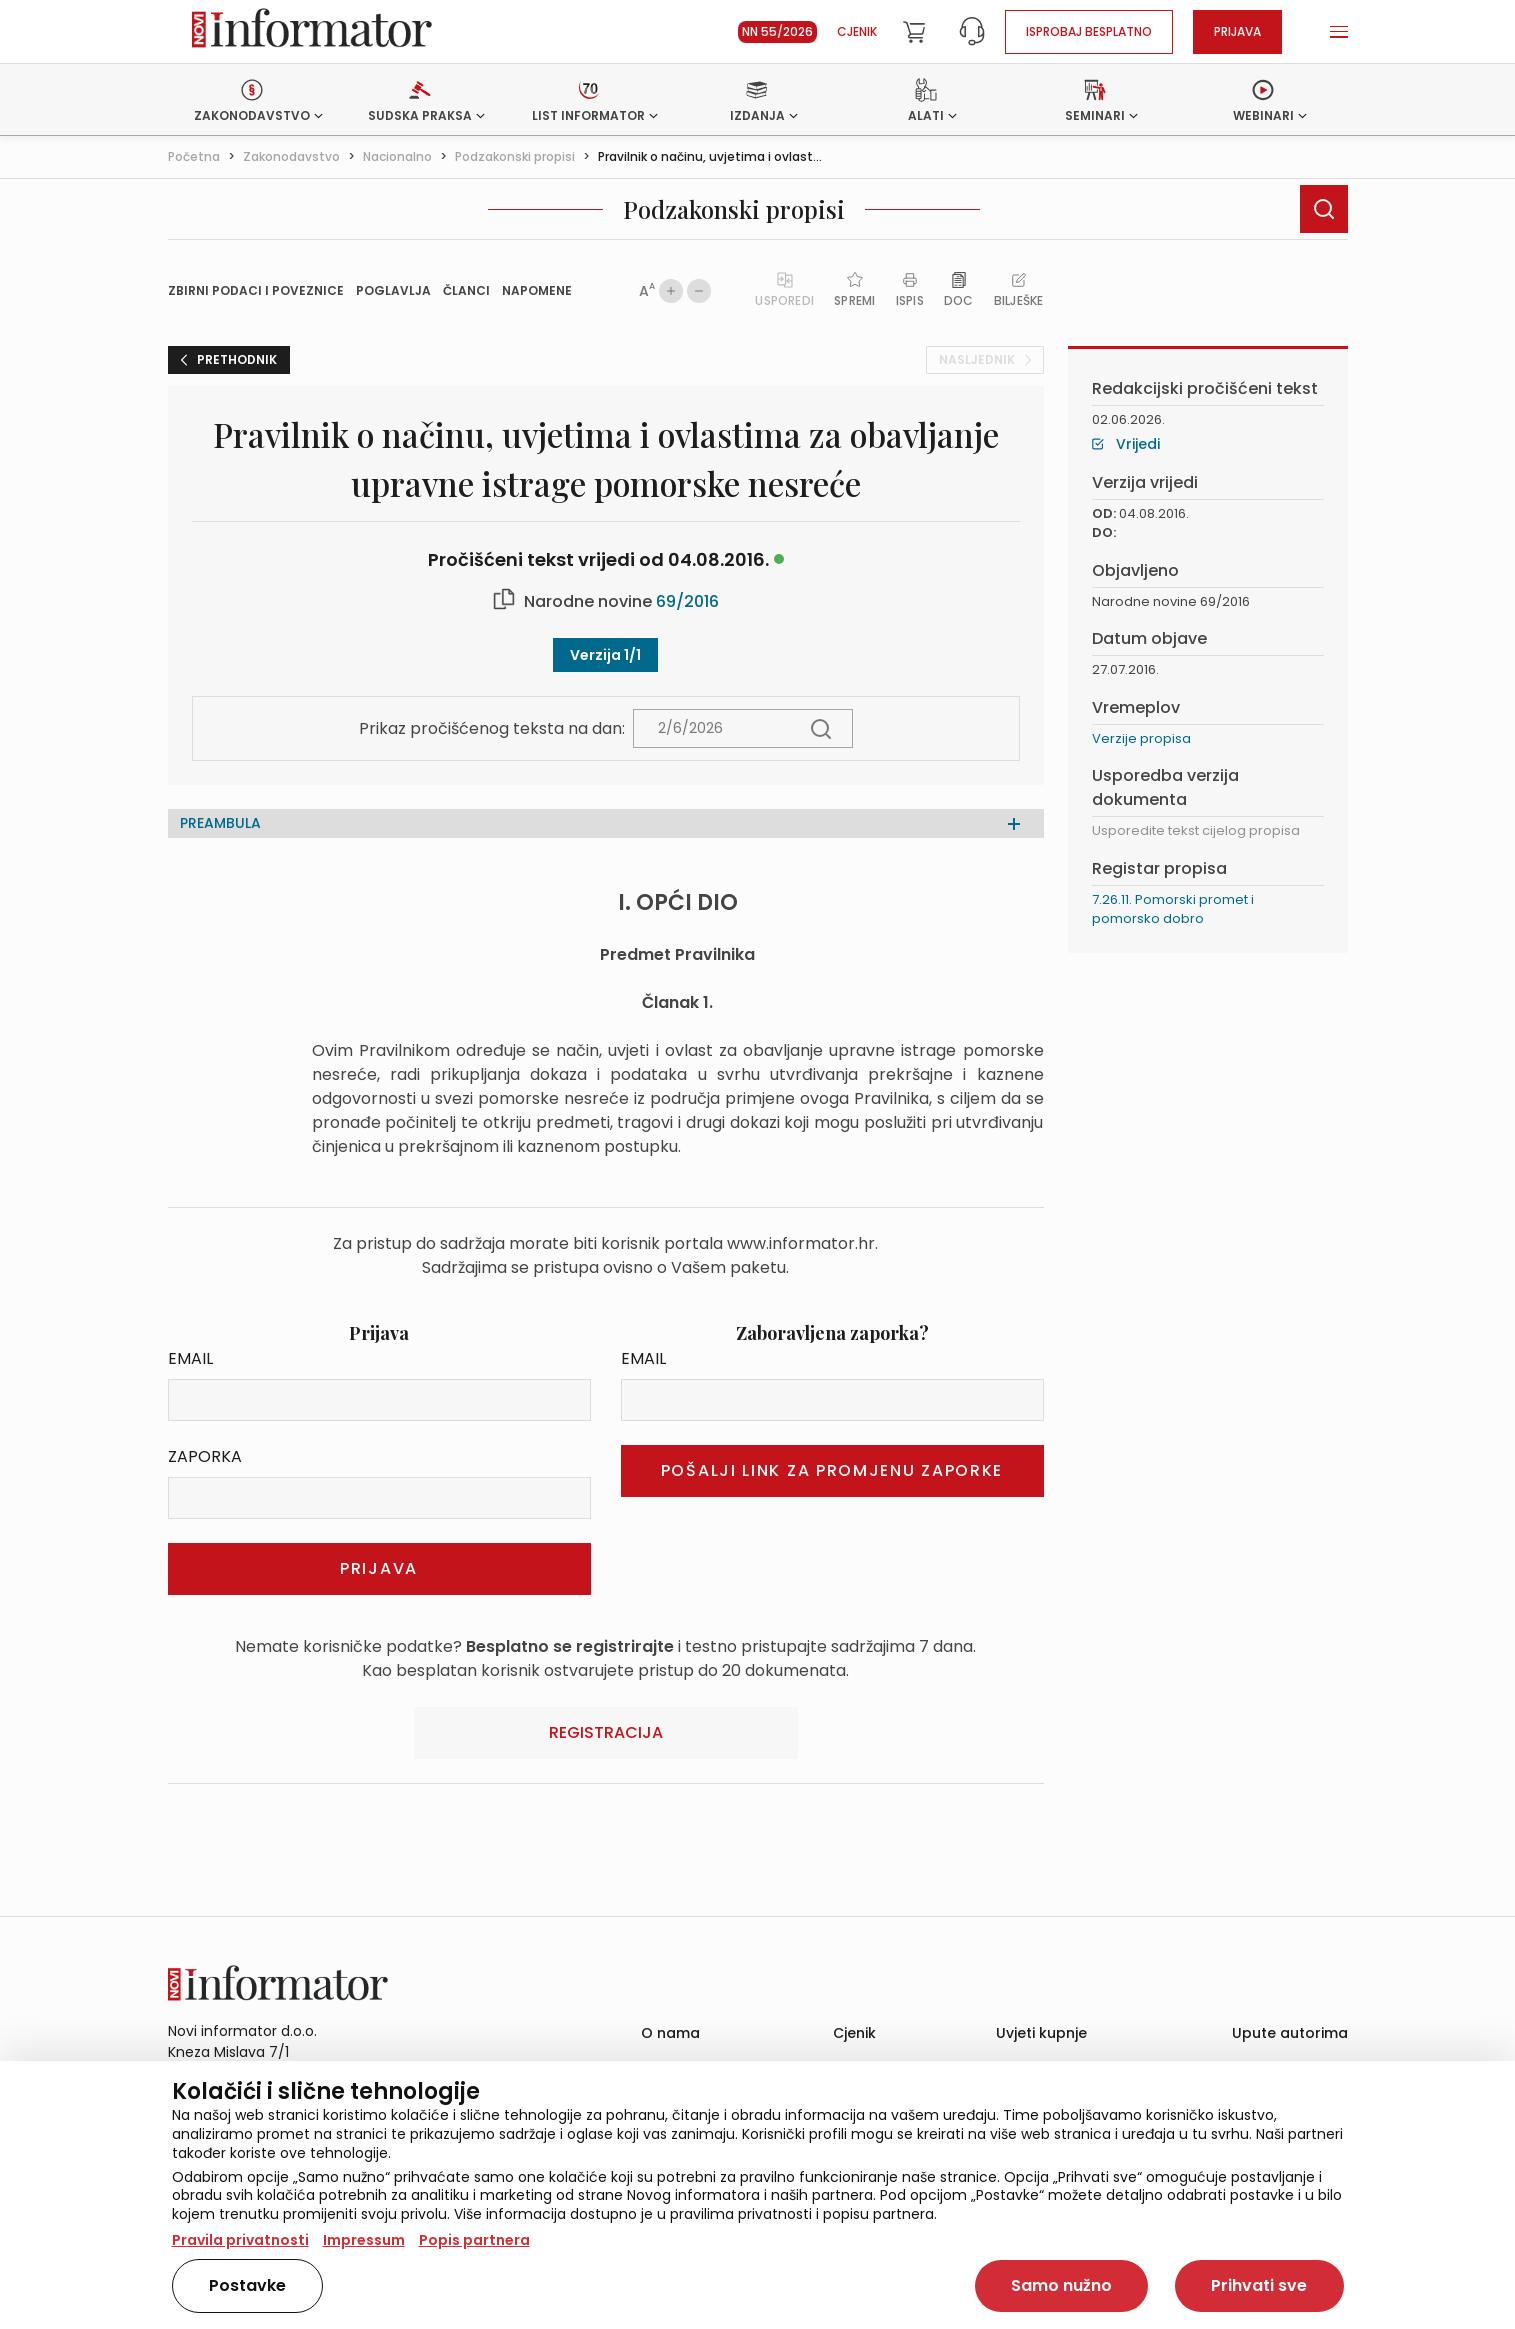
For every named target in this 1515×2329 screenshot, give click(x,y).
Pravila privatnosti (240, 2240)
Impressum (364, 2240)
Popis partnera (474, 2240)
